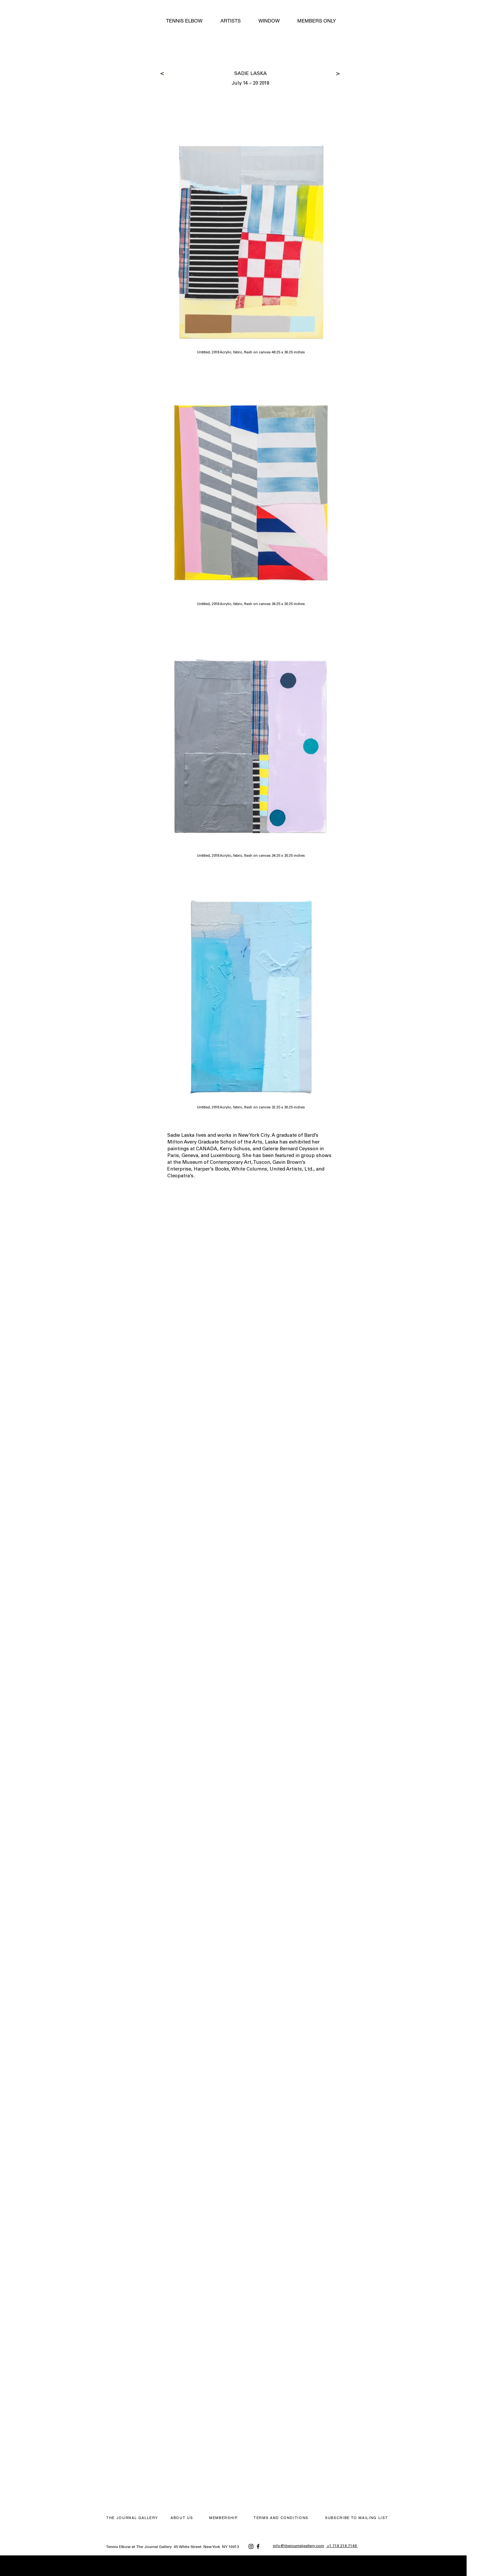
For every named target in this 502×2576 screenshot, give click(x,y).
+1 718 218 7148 (342, 2546)
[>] (162, 73)
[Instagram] (251, 2546)
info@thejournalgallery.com (298, 2546)
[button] (357, 2517)
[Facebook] (258, 2546)
